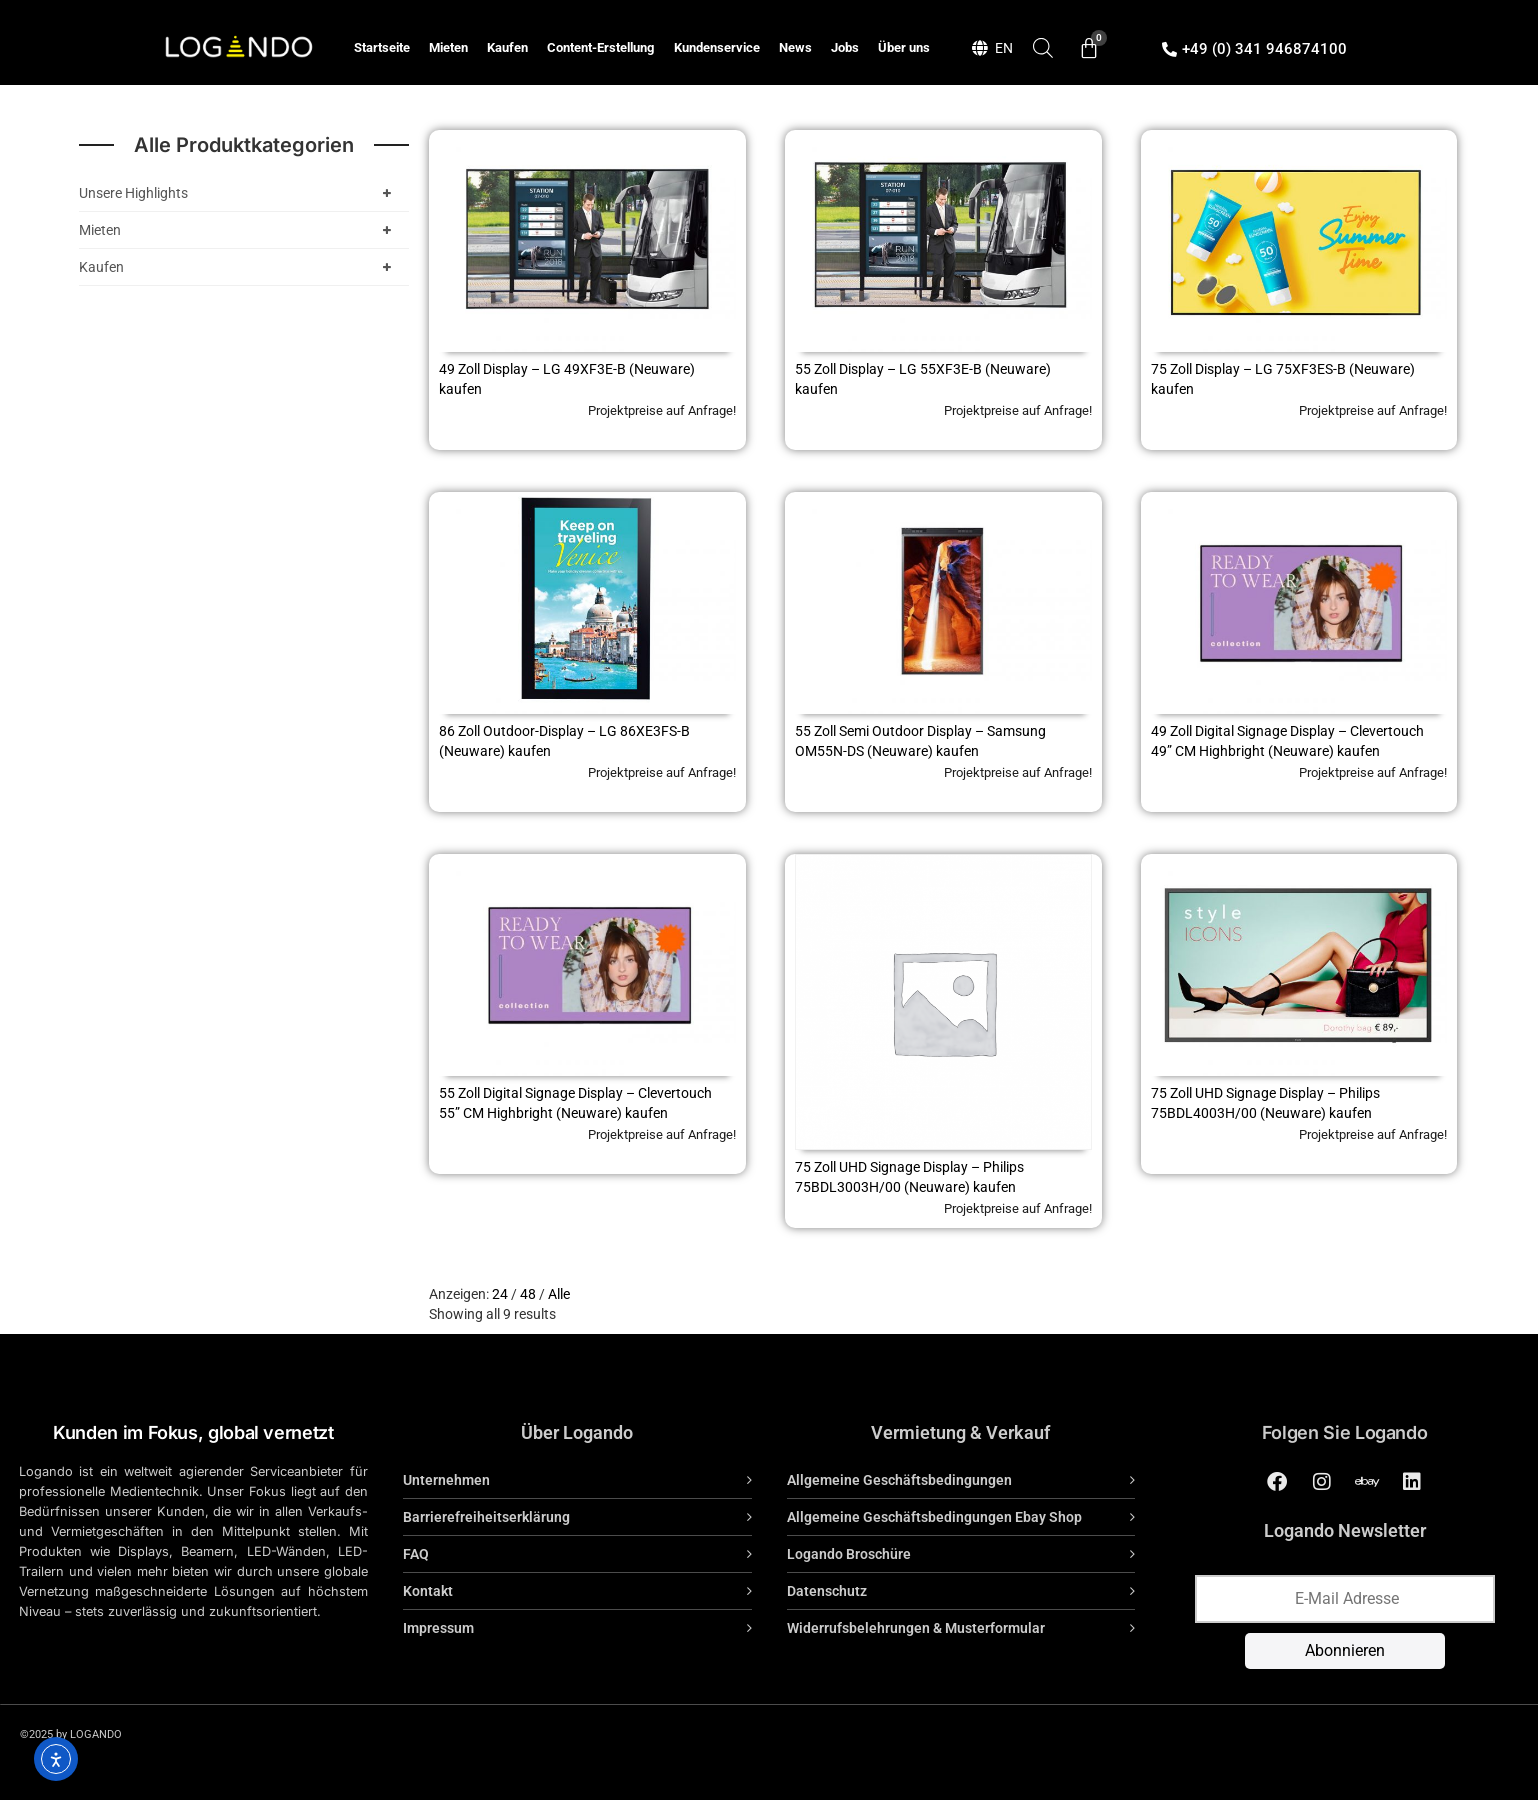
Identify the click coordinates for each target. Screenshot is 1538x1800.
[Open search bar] (1043, 47)
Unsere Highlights (239, 193)
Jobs (845, 47)
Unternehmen (446, 1480)
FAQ (416, 1554)
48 (528, 1294)
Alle (559, 1294)
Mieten (448, 47)
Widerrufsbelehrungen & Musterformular (916, 1628)
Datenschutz (827, 1591)
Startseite (382, 47)
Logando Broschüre (849, 1554)
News (795, 47)
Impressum (438, 1628)
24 (500, 1294)
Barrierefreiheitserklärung (486, 1517)
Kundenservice (717, 47)
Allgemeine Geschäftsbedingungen (899, 1480)
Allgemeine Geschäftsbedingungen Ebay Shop (934, 1517)
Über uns (904, 47)
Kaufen (507, 47)
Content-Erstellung (600, 47)
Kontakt (428, 1591)
